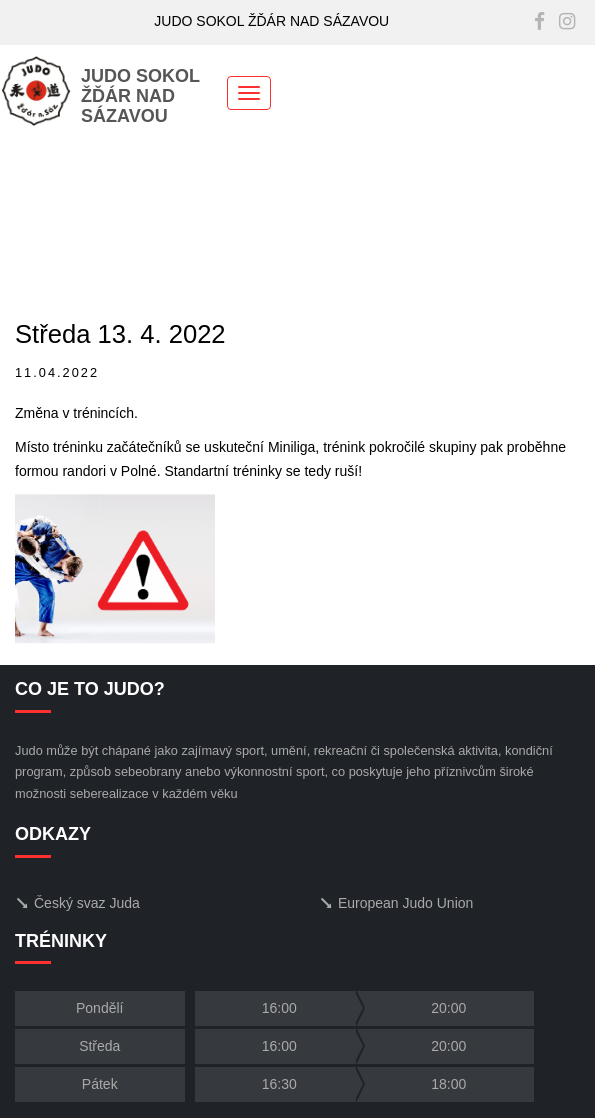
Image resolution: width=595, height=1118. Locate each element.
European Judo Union (396, 903)
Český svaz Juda (77, 903)
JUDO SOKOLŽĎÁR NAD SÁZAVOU (100, 96)
